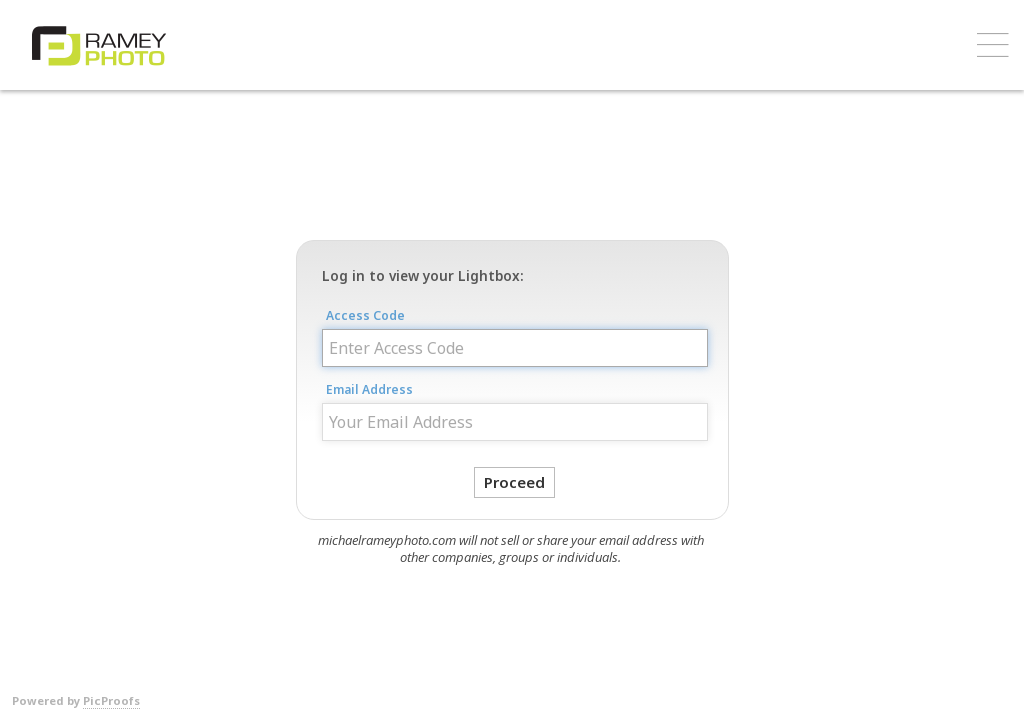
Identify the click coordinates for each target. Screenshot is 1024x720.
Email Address (369, 389)
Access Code (365, 315)
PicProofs (111, 700)
